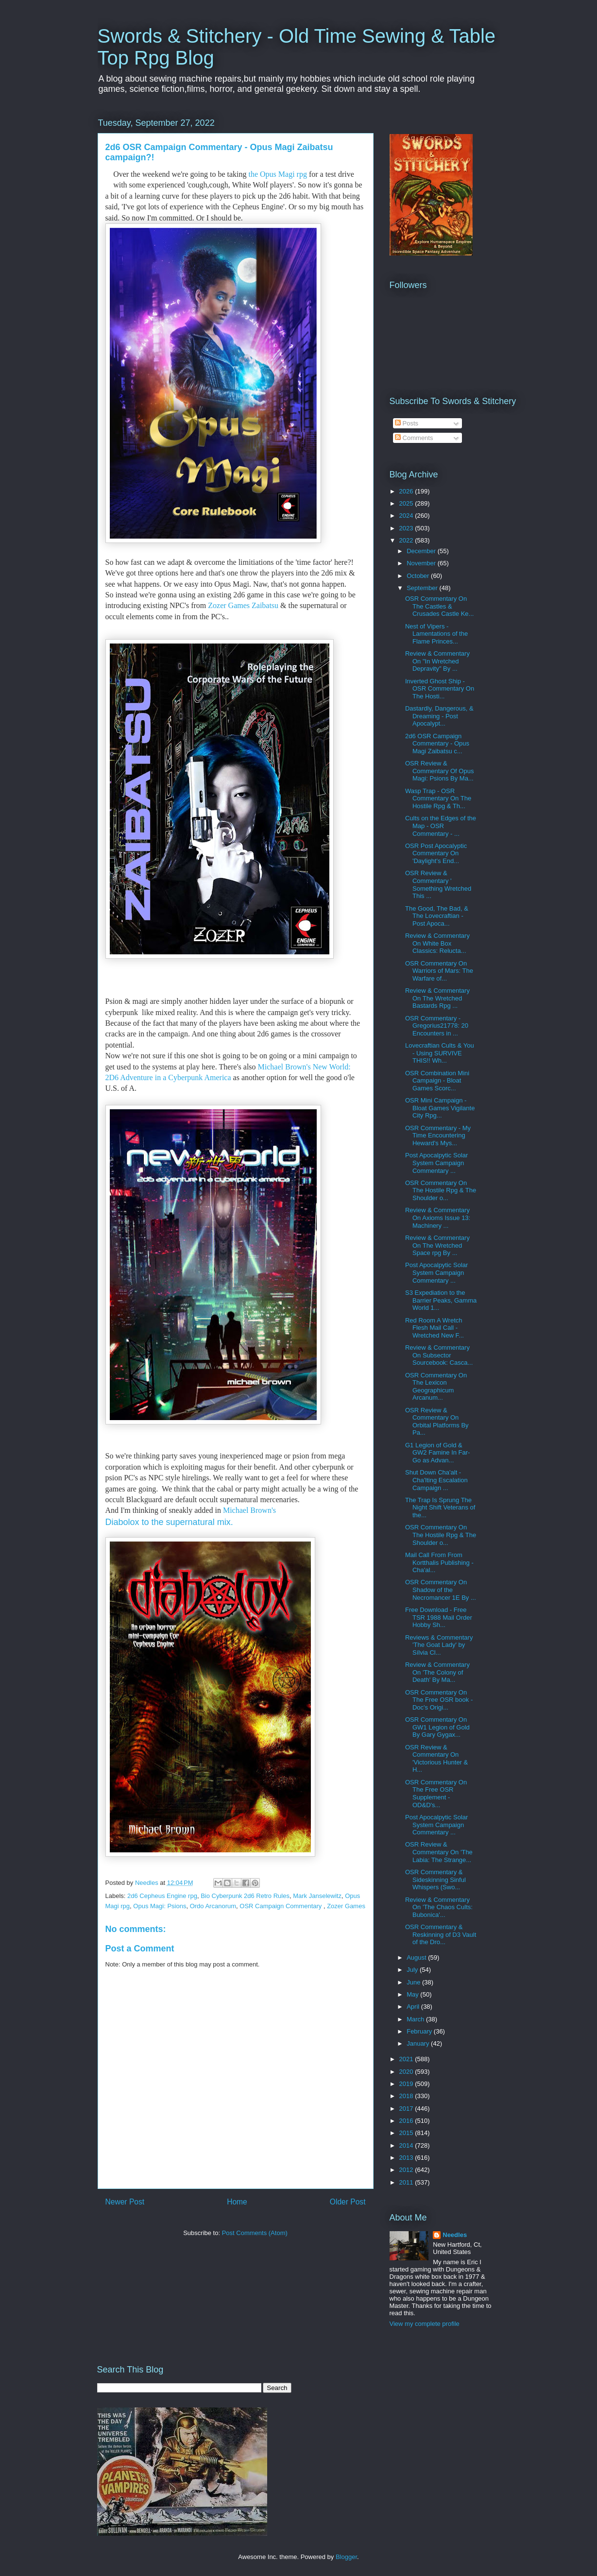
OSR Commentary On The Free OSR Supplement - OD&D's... (436, 1794)
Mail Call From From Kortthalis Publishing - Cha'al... (439, 1562)
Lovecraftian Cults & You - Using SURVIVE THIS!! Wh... (439, 1053)
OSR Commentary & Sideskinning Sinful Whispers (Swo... (435, 1879)
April (414, 2006)
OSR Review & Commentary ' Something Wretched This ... (438, 884)
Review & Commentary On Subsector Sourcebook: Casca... (439, 1355)
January (419, 2043)
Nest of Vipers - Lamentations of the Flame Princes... (436, 634)
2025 (407, 503)
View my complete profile (425, 2323)
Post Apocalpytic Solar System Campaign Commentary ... (436, 1163)
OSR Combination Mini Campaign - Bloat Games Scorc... (437, 1080)
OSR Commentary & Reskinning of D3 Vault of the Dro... (440, 1934)
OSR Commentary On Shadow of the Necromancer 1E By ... (440, 1589)
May (413, 1994)
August (417, 1957)
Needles (455, 2234)
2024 (407, 515)
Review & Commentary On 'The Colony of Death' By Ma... (437, 1672)
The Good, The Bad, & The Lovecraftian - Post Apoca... (436, 916)
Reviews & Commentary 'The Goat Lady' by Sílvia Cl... (439, 1645)
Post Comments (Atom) (255, 2233)
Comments (414, 437)
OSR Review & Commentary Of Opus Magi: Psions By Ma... (439, 771)
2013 (407, 2157)
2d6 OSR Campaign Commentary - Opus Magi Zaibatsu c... (437, 743)
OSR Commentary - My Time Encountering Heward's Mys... (438, 1135)
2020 (407, 2071)
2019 (407, 2083)
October (419, 575)
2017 (407, 2108)
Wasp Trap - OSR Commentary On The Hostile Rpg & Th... (438, 798)
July (413, 1969)
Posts (406, 423)
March (416, 2019)
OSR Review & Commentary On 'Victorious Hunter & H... (436, 1759)
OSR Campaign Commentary (281, 1906)
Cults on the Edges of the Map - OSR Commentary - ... (440, 825)
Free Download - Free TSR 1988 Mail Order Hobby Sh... (438, 1617)
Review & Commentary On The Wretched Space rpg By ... (437, 1245)
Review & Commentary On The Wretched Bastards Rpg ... (437, 998)
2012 (407, 2169)
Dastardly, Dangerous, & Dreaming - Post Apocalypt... (439, 716)
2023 (407, 528)
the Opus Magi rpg (278, 174)
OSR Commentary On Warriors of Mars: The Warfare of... (439, 971)
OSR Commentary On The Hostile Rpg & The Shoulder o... (440, 1190)
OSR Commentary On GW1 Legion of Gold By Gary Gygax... (437, 1727)
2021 (407, 2059)
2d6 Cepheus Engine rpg (162, 1895)
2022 (407, 540)
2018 (407, 2096)
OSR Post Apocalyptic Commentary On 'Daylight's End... (436, 853)
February (420, 2031)
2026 (407, 491)
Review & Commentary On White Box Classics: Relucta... (437, 943)
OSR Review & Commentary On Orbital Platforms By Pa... (437, 1422)
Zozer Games (346, 1906)
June (414, 1982)
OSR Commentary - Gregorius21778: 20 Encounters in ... (436, 1026)
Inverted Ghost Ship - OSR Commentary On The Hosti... (439, 689)
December (422, 551)
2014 (407, 2145)
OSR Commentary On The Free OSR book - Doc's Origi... (439, 1700)
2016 (407, 2120)
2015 (407, 2132)
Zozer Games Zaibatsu (243, 605)
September (423, 588)
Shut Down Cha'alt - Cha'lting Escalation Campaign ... (436, 1480)
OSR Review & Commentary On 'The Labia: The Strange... (439, 1852)
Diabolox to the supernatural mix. (170, 1522)
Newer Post (125, 2202)
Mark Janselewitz (317, 1895)
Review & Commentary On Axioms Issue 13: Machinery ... (437, 1217)
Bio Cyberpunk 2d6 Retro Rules (245, 1895)
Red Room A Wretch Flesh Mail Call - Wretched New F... (434, 1328)
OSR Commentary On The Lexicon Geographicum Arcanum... (436, 1387)
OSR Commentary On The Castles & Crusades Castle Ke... (439, 606)
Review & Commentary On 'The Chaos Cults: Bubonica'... (439, 1907)
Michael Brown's (250, 1510)
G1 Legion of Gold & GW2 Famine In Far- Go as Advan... (437, 1452)
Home (237, 2202)
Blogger (346, 2556)
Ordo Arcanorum (213, 1906)
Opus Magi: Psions (159, 1906)
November (422, 563)
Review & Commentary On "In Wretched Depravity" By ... (437, 661)
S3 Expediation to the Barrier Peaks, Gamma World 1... (441, 1300)
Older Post (348, 2202)
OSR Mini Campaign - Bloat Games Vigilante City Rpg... (440, 1108)
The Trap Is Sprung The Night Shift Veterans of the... (440, 1507)
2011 (407, 2182)
